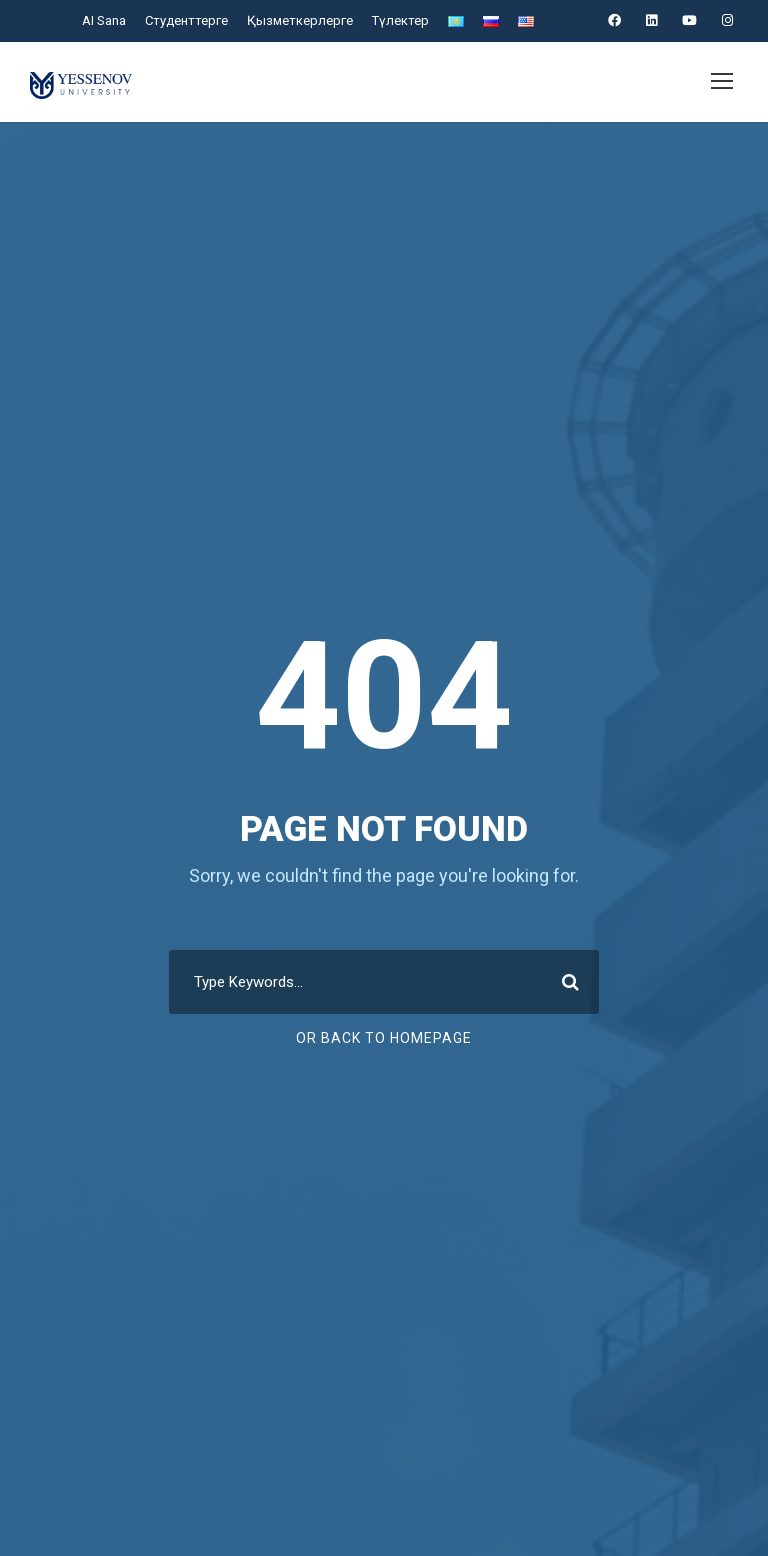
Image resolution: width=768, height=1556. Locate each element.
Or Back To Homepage (384, 1038)
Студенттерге (191, 20)
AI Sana (108, 20)
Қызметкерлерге (302, 20)
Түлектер (399, 20)
